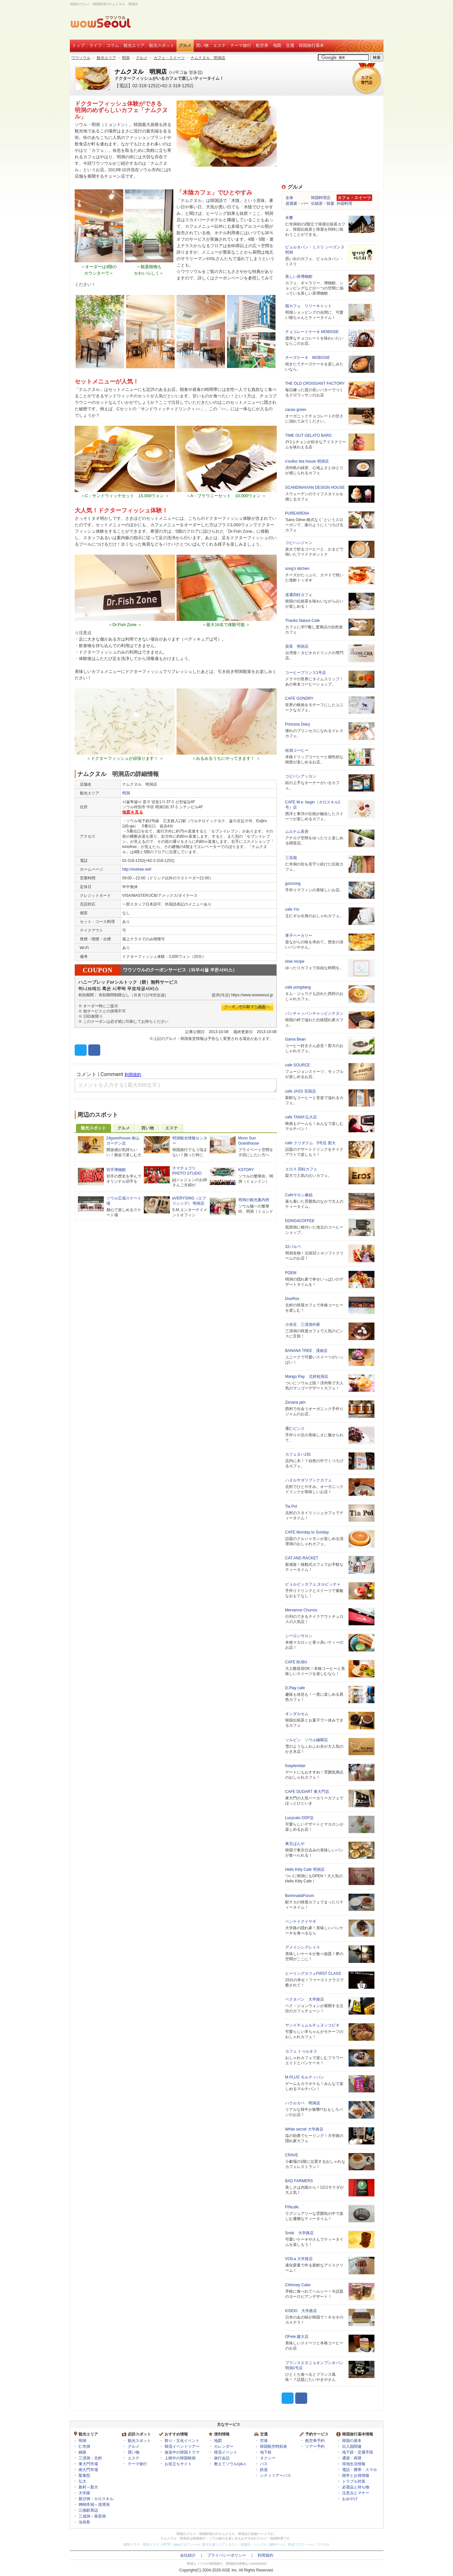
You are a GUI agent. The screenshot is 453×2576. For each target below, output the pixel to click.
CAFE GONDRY (299, 698)
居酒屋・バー (297, 203)
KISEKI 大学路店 (301, 2311)
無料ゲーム (277, 2544)
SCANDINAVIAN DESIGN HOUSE (315, 487)
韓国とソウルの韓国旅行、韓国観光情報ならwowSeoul (226, 2563)
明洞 (126, 58)
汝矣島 (84, 2522)
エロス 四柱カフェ (301, 1169)
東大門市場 (88, 2464)
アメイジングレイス (302, 1947)
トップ (78, 45)
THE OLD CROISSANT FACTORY (315, 383)
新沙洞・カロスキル (96, 2499)
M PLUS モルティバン (304, 2077)
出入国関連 (351, 2446)
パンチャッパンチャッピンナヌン (314, 1013)
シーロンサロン (298, 1636)
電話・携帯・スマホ (359, 2469)
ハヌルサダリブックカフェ (308, 1480)
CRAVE (291, 2155)
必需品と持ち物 (355, 2487)
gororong (293, 883)
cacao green (296, 409)
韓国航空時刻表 (273, 2446)
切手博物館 (116, 1170)
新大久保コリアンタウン (220, 2544)
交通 (290, 45)
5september (295, 1766)
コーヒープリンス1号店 (305, 672)
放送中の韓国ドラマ (182, 2452)
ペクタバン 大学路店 (304, 1999)
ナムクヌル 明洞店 (207, 58)
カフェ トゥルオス (301, 2051)
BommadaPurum (299, 1895)
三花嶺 (291, 857)
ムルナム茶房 (296, 831)
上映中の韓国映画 (180, 2458)
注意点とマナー (355, 2493)
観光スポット (161, 45)
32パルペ (293, 1246)
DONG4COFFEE (300, 1221)
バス (264, 2464)
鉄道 (264, 2469)
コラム (112, 45)
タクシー (267, 2458)
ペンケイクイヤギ (300, 1921)
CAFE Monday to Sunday (307, 1532)
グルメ (185, 45)
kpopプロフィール (186, 2544)
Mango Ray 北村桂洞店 (306, 1376)
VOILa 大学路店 (299, 2259)
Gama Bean (295, 1039)
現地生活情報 (353, 2464)
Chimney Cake (298, 2285)
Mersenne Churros (301, 1610)
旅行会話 (222, 2458)
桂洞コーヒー (296, 750)
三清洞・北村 (90, 2458)
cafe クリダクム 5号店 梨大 (310, 1143)
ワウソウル (81, 58)
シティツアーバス (275, 2475)
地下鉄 (266, 2452)
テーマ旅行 (240, 45)
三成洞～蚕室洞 (92, 2516)
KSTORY (246, 1170)
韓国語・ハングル (253, 2544)
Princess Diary (297, 724)
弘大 (82, 2481)
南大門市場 (88, 2469)
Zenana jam (295, 1402)
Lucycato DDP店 (299, 1818)
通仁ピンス (295, 1428)
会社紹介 (188, 2555)
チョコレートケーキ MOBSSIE (312, 332)
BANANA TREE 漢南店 (306, 1350)
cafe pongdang (298, 987)
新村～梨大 (88, 2487)
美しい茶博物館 (298, 276)
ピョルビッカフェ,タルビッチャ (312, 1584)
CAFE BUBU (296, 1662)
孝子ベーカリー (298, 935)
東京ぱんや (295, 1843)
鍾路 (82, 2452)
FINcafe (292, 2207)
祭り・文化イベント (182, 2440)
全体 (289, 197)
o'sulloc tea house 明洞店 (307, 461)
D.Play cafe (295, 1688)
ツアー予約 (315, 2446)
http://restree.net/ (137, 869)
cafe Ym (292, 909)
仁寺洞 (84, 2446)
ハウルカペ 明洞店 (302, 2103)
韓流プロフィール (301, 2544)
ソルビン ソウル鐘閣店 (306, 1740)
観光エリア (134, 45)
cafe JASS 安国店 (300, 1091)
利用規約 (265, 2555)
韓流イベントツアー (182, 2446)
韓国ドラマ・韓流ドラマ (141, 2544)
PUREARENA (297, 513)
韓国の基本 (351, 2440)
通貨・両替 (351, 2458)
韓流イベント (225, 2452)
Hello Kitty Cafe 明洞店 (305, 1869)
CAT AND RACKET (301, 1558)
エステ (219, 45)
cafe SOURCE (297, 1065)
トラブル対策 (353, 2481)
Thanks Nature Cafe (302, 620)
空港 (264, 2440)
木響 (289, 217)
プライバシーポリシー (226, 2555)
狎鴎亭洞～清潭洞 (94, 2504)
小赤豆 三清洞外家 (302, 1324)
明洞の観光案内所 (253, 1200)
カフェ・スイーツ (169, 58)
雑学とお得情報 (355, 2475)
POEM (291, 1273)
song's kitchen (297, 568)
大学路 (84, 2493)
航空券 (262, 45)
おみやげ (350, 2499)
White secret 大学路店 (304, 2129)
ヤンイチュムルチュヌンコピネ (312, 2025)
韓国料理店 (320, 197)
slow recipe (295, 961)
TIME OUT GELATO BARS (308, 435)
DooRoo (292, 1298)
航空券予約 (315, 2440)
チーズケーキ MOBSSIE (307, 357)
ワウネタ (323, 2544)
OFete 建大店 (297, 2336)
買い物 (202, 45)
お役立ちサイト (178, 2464)
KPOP (166, 2544)
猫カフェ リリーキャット (308, 306)
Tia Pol (291, 1506)
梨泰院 (84, 2475)
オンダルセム (296, 1714)
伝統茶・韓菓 (322, 203)
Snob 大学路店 (299, 2233)
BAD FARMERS (299, 2181)
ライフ (95, 45)
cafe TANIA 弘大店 (301, 1117)
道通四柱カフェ (298, 594)
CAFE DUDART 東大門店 (307, 1791)
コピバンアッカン (300, 776)
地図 (277, 45)
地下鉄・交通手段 (357, 2452)
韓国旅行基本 (311, 45)
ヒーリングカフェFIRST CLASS (313, 1973)
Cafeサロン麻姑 (299, 1195)
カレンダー (223, 2446)
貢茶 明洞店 (296, 646)
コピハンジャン (298, 542)
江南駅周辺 (88, 2510)
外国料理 (344, 203)
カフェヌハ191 (298, 1454)
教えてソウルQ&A (230, 2464)
